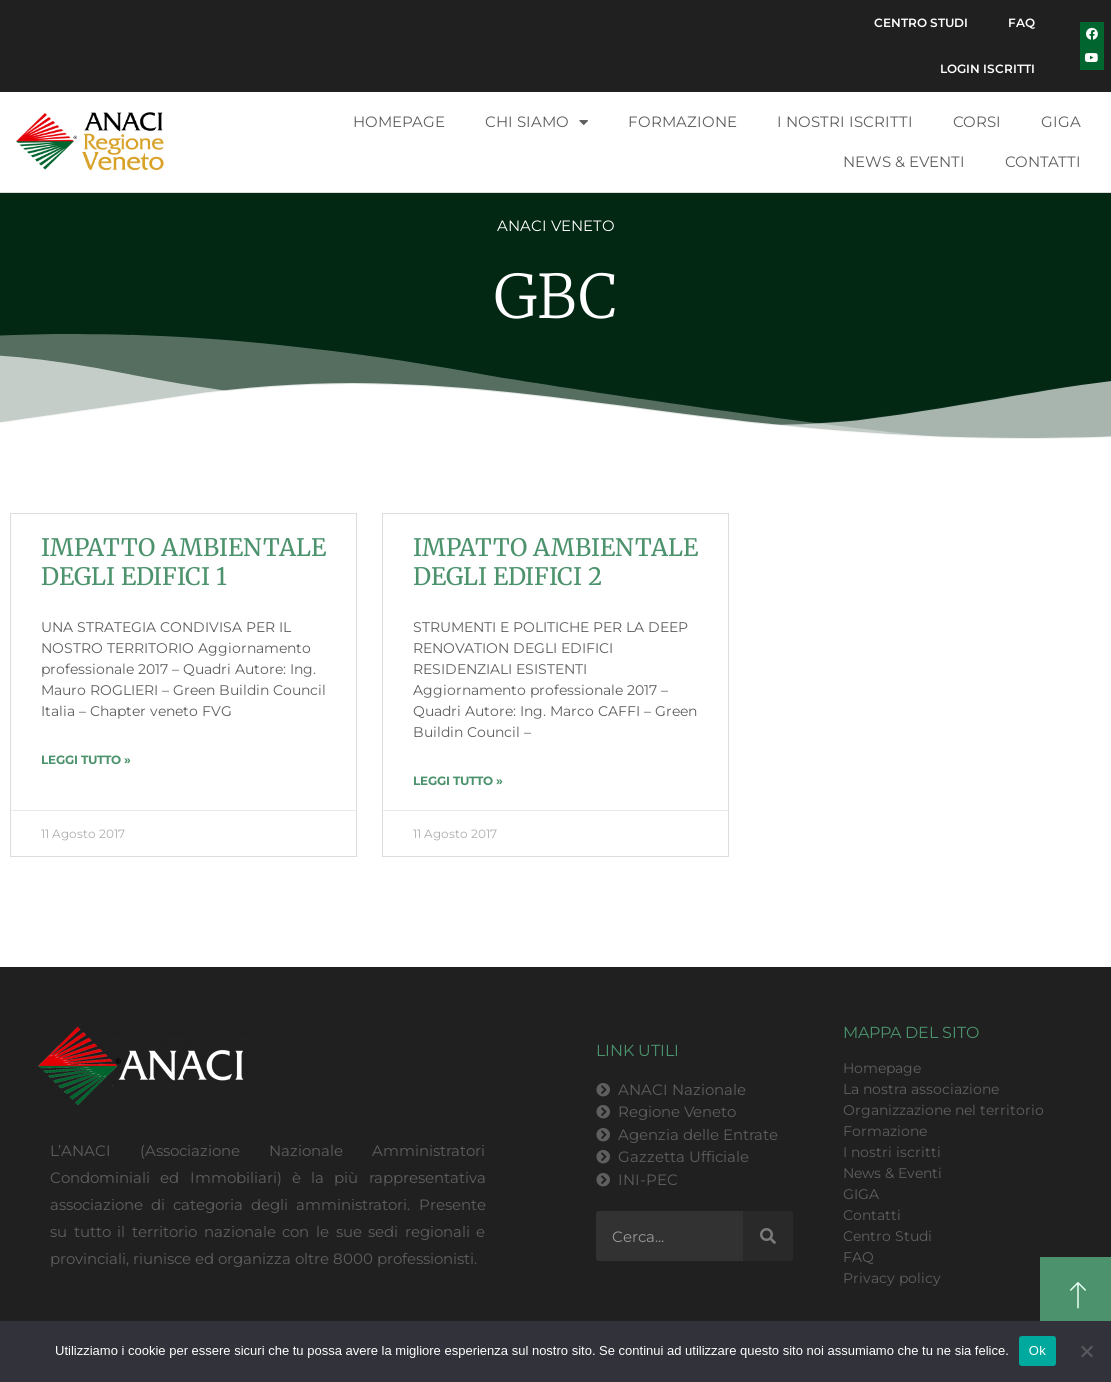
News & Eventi (904, 161)
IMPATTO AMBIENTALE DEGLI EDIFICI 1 (183, 562)
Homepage (399, 121)
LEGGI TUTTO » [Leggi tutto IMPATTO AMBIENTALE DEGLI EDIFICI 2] (458, 780)
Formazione (682, 121)
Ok (1037, 1350)
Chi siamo (536, 122)
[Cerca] (768, 1236)
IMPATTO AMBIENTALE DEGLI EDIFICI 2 (555, 562)
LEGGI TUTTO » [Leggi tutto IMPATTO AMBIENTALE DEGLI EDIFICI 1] (86, 759)
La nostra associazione (921, 1089)
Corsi (977, 121)
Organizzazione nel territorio (943, 1110)
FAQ (1021, 22)
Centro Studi (921, 22)
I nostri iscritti (845, 121)
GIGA (1061, 121)
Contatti (1043, 161)
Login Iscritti (987, 68)
